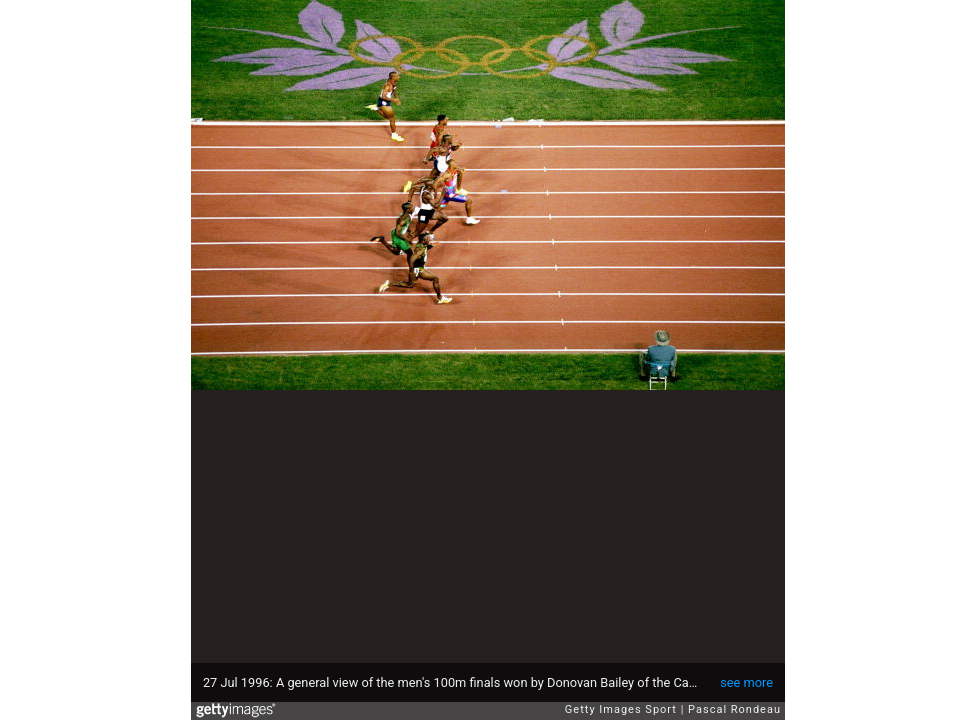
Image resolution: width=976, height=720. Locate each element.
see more (746, 682)
